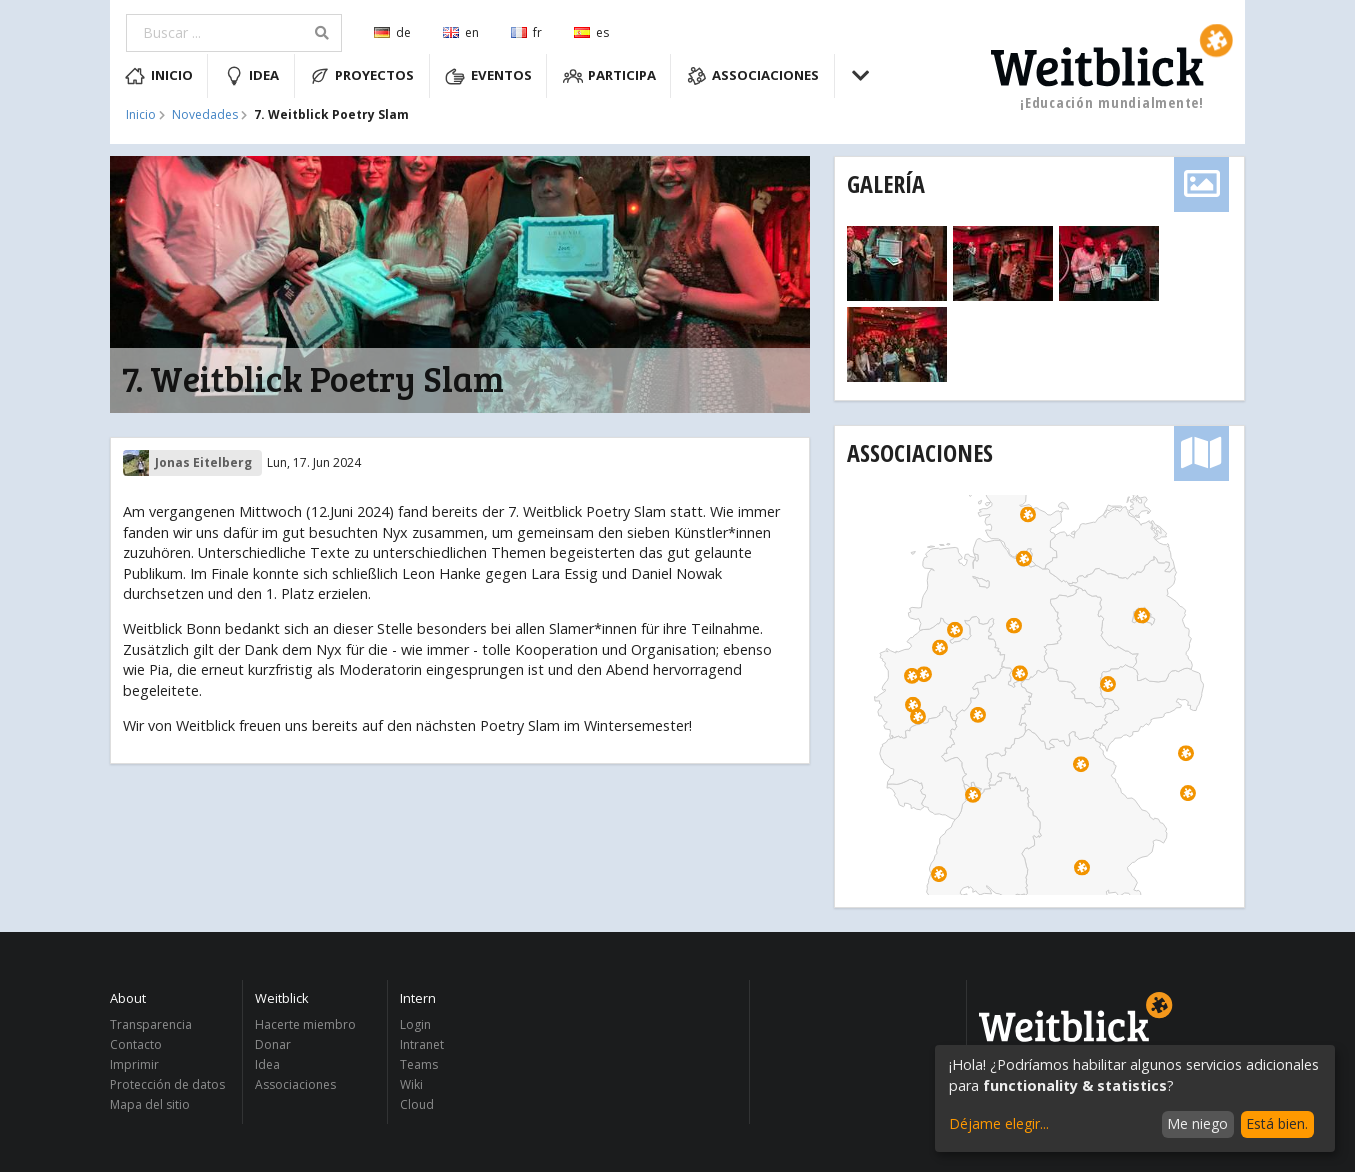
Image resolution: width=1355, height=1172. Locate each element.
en (461, 32)
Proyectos (362, 76)
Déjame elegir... (999, 1123)
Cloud (417, 1104)
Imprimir (134, 1064)
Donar (273, 1044)
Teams (419, 1064)
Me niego (1197, 1123)
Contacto (136, 1044)
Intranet (422, 1044)
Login (415, 1025)
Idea (252, 76)
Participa (610, 76)
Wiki (411, 1084)
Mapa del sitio (150, 1104)
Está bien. (1277, 1123)
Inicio (159, 76)
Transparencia (151, 1025)
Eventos (488, 76)
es (591, 32)
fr (526, 32)
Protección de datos (167, 1084)
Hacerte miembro (305, 1025)
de (392, 32)
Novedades (205, 115)
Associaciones (753, 76)
